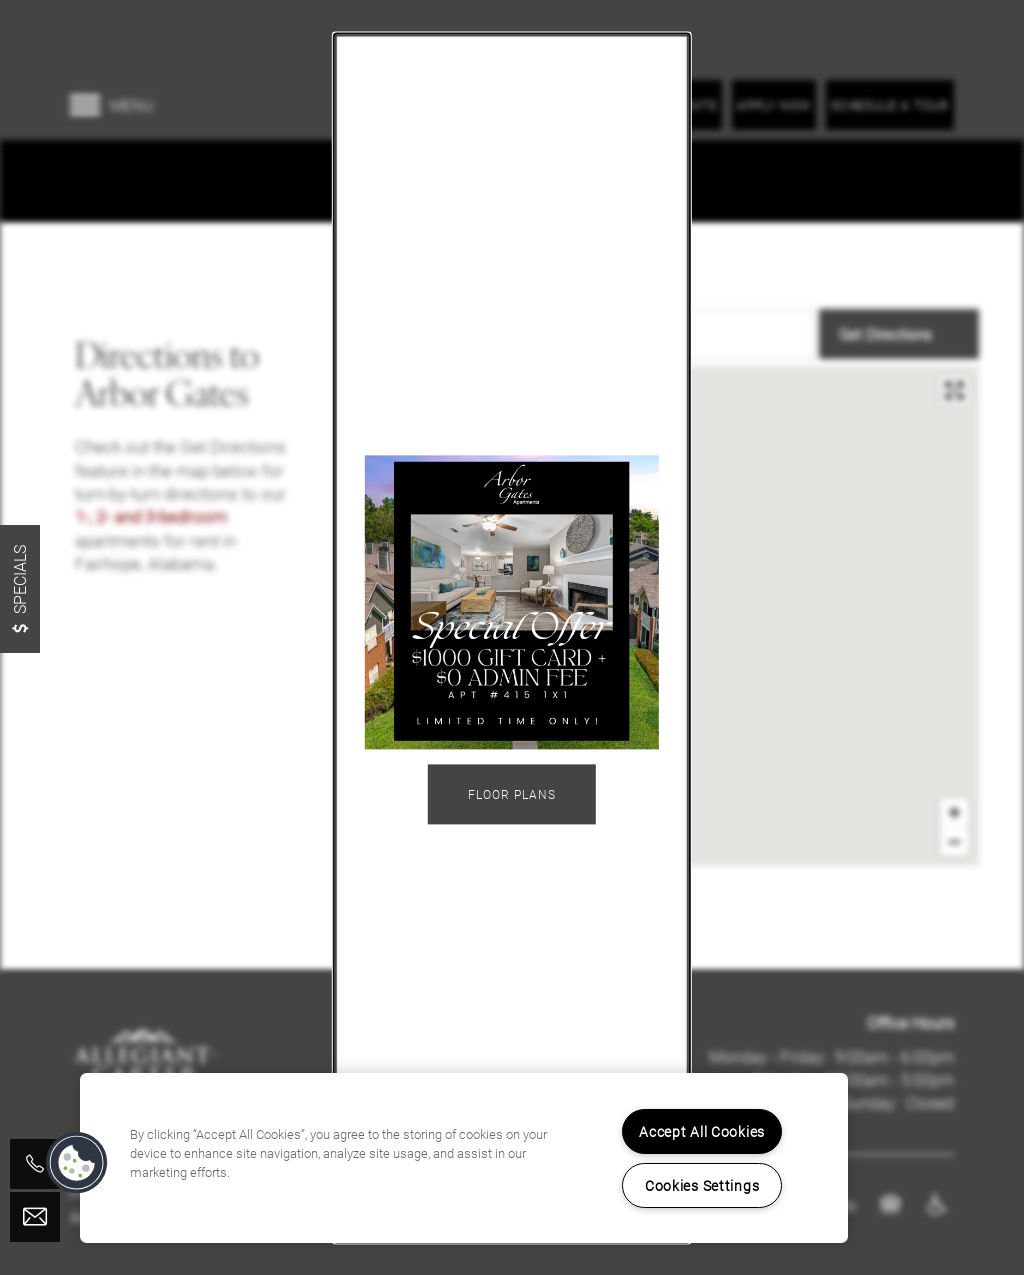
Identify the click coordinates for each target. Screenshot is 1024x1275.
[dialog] (512, 637)
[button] (77, 1163)
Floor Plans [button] (512, 795)
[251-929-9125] (35, 1164)
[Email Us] (35, 1217)
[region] (464, 1158)
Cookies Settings (702, 1185)
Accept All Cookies (702, 1131)
